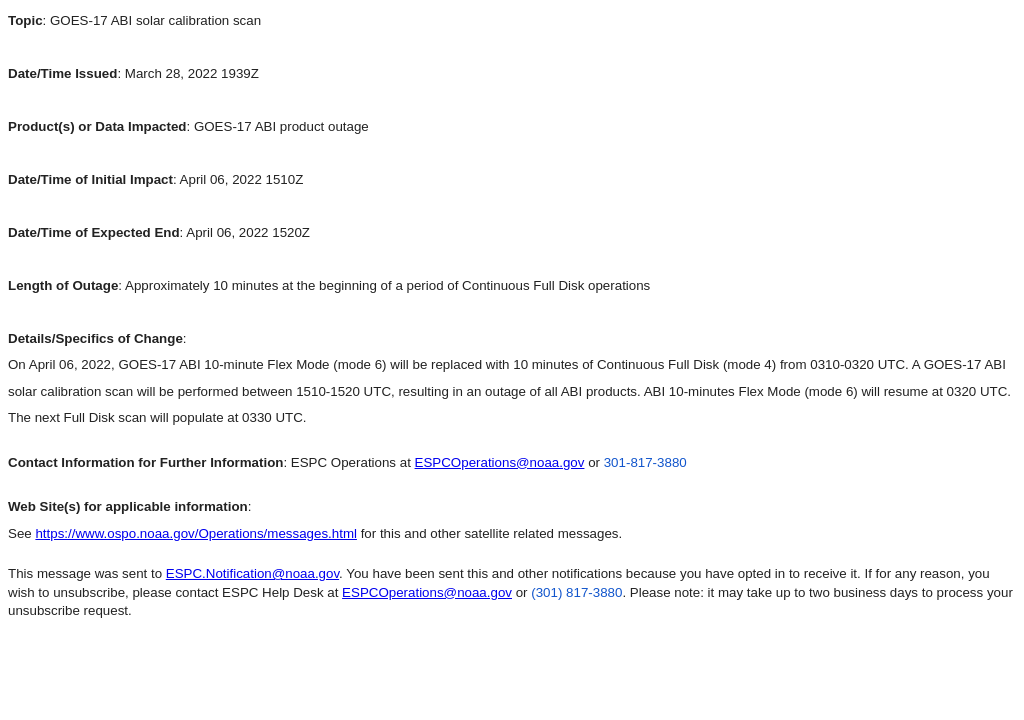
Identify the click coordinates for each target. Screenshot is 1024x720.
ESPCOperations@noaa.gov (500, 462)
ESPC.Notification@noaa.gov (252, 573)
